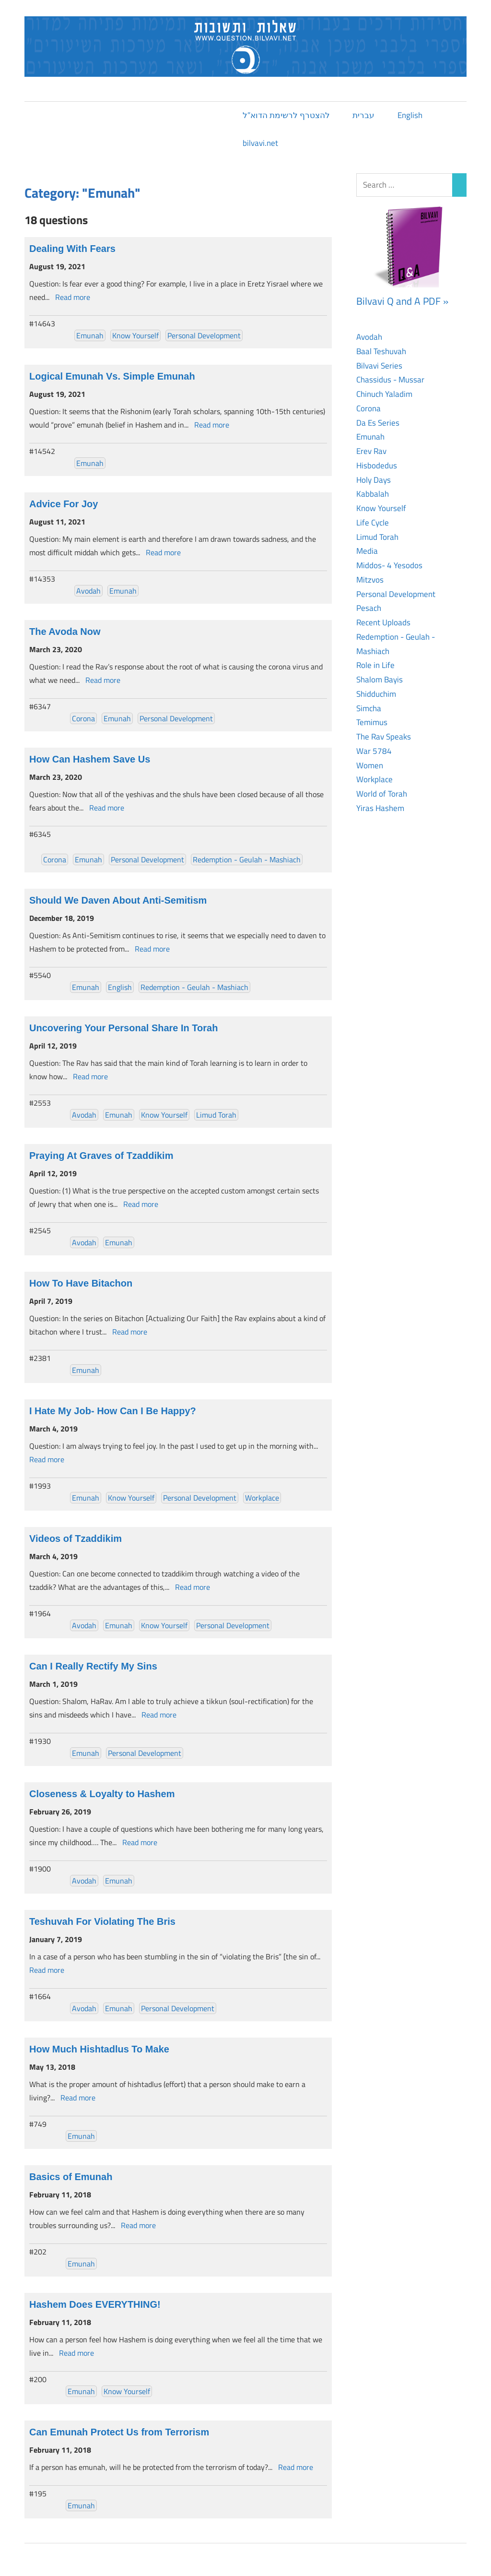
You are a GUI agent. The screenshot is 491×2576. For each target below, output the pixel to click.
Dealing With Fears (72, 248)
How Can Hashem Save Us (89, 759)
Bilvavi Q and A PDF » (402, 301)
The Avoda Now (65, 631)
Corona (83, 718)
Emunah (90, 335)
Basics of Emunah (70, 2176)
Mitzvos (370, 579)
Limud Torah (216, 1115)
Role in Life (375, 665)
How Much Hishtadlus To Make (99, 2049)
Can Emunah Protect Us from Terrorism (119, 2432)
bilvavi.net (260, 143)
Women (369, 765)
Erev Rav (371, 451)
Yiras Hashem (380, 808)
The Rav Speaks (383, 736)
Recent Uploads (383, 622)
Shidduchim (376, 694)
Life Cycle (372, 522)
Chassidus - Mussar (390, 379)
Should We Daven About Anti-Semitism (118, 900)
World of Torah (381, 793)
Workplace (262, 1497)
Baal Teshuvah (381, 351)
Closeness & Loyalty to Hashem (102, 1794)
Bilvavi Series (379, 365)
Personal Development (204, 335)
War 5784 (374, 751)
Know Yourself (135, 335)
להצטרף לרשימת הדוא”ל (286, 115)
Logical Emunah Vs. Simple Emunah (112, 376)
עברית (363, 115)
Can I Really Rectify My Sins (93, 1666)
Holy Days (373, 480)
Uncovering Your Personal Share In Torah (123, 1028)
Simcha (368, 708)
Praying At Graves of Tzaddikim (101, 1155)
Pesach (368, 608)
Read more (72, 297)
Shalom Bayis (379, 679)
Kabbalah (372, 494)
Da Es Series (377, 423)
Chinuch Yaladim (384, 394)
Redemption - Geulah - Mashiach (247, 859)
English (409, 115)
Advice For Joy (63, 504)
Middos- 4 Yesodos (389, 565)
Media (367, 551)
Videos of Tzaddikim (75, 1538)
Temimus (371, 722)
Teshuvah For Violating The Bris (102, 1921)
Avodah (88, 590)
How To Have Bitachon (80, 1283)
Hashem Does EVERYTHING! (95, 2304)
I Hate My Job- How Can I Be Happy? (112, 1411)
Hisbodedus (376, 465)
